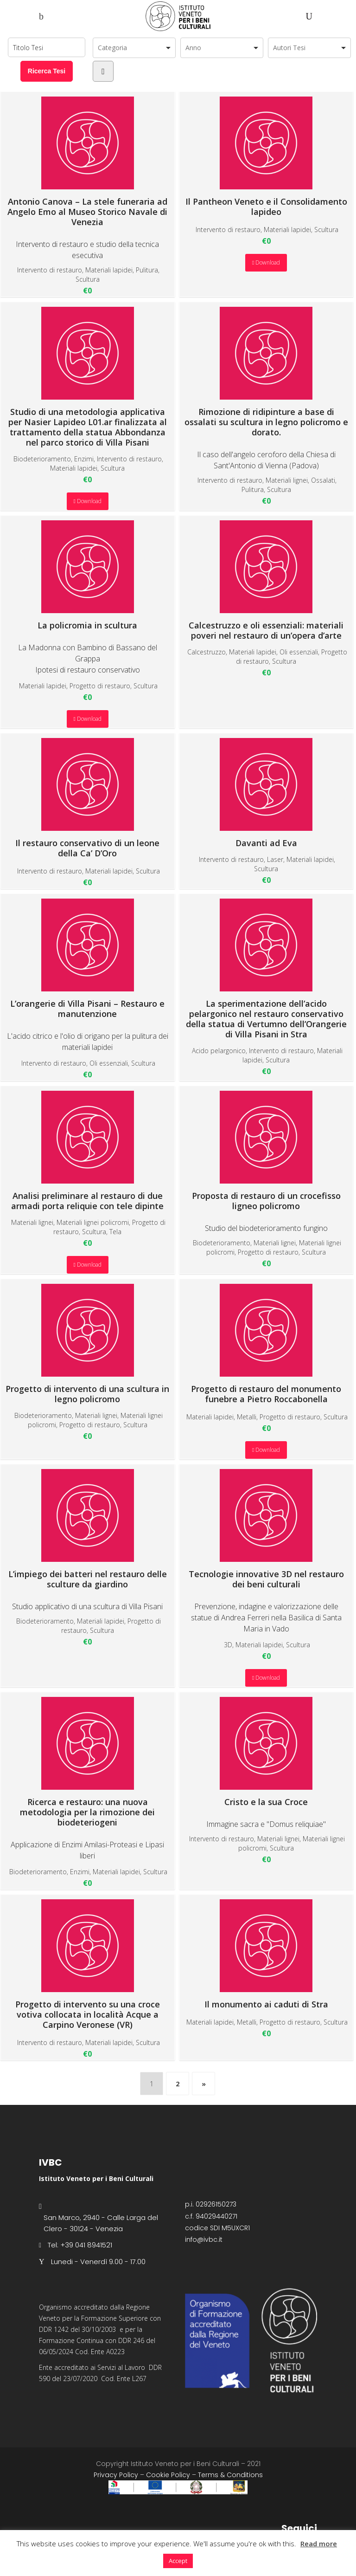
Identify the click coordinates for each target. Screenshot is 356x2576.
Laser (275, 859)
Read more (318, 2543)
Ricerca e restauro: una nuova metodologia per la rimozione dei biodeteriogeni (87, 1762)
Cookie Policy (168, 2474)
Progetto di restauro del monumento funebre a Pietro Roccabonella (266, 1344)
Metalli (246, 1416)
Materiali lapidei (109, 269)
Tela (115, 1231)
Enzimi (84, 458)
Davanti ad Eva (266, 793)
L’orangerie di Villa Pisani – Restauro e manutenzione (87, 959)
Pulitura (147, 269)
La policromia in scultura (87, 575)
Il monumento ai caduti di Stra (266, 1954)
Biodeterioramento (42, 458)
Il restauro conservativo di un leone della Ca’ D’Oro (87, 798)
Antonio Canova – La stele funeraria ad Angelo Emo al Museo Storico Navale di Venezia (87, 162)
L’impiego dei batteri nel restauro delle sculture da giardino (87, 1529)
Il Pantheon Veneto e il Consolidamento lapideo (266, 157)
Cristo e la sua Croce (266, 1752)
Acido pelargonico (219, 1050)
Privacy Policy (116, 2474)
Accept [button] (178, 2561)
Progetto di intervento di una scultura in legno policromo (87, 1344)
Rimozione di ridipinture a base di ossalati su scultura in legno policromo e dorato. (266, 372)
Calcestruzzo (206, 651)
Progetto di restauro (100, 685)
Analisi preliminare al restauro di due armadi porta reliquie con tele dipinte (87, 1151)
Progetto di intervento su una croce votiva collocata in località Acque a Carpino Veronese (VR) (87, 1964)
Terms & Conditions (230, 2474)
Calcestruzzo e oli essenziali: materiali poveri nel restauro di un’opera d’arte (266, 580)
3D (228, 1644)
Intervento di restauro (49, 269)
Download (266, 262)
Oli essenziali (299, 651)
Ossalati (323, 480)
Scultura (88, 279)
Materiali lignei (287, 480)
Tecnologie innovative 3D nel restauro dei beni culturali (266, 1529)
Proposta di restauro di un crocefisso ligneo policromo (266, 1151)
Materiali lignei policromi (93, 1222)
